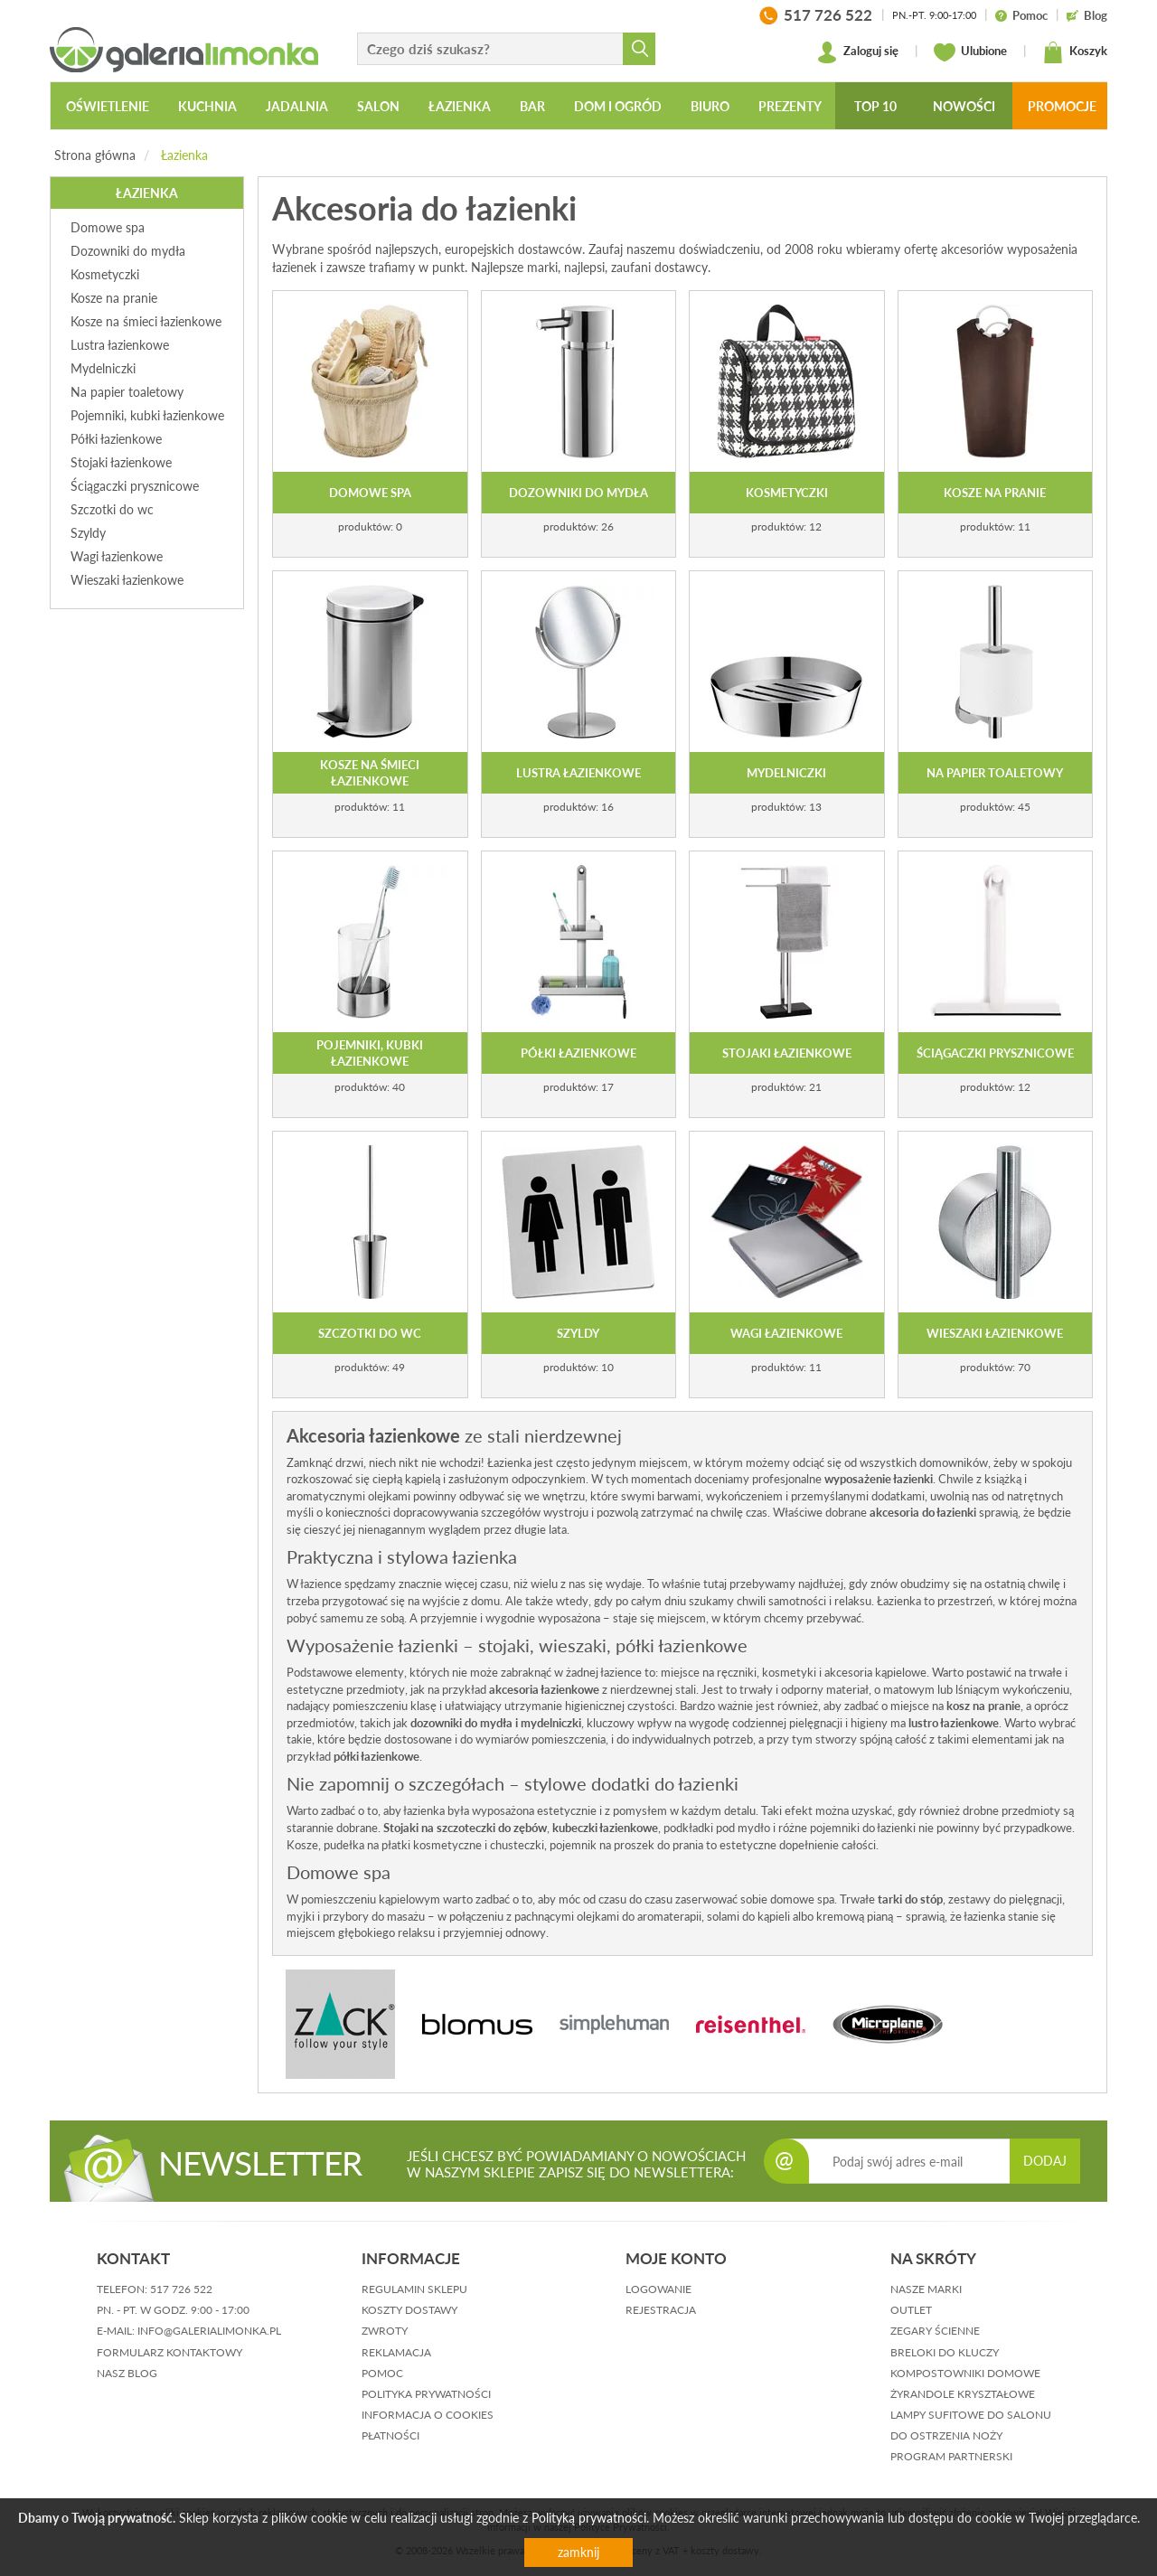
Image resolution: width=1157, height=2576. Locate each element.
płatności (390, 2435)
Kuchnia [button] (207, 106)
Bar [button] (532, 106)
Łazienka (184, 155)
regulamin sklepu (414, 2289)
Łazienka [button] (459, 106)
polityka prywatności (426, 2394)
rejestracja (661, 2310)
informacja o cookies (428, 2414)
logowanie (658, 2289)
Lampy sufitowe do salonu (970, 2414)
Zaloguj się (857, 52)
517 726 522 (181, 2289)
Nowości (964, 106)
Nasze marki (926, 2289)
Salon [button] (378, 106)
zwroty (385, 2330)
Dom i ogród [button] (618, 106)
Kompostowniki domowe (965, 2373)
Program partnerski (951, 2456)
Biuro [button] (710, 106)
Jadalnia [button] (297, 106)
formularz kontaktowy (169, 2352)
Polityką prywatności (588, 2517)
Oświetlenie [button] (107, 106)
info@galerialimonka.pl (209, 2330)
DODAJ (1045, 2160)
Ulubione (970, 52)
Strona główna (95, 155)
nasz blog (127, 2373)
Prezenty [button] (790, 106)
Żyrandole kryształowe (962, 2394)
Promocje (1062, 106)
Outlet (911, 2310)
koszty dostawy (409, 2310)
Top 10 (875, 106)
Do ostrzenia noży (946, 2435)
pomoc (382, 2373)
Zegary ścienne (935, 2330)
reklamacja (396, 2352)
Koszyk (1074, 52)
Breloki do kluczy (944, 2352)
